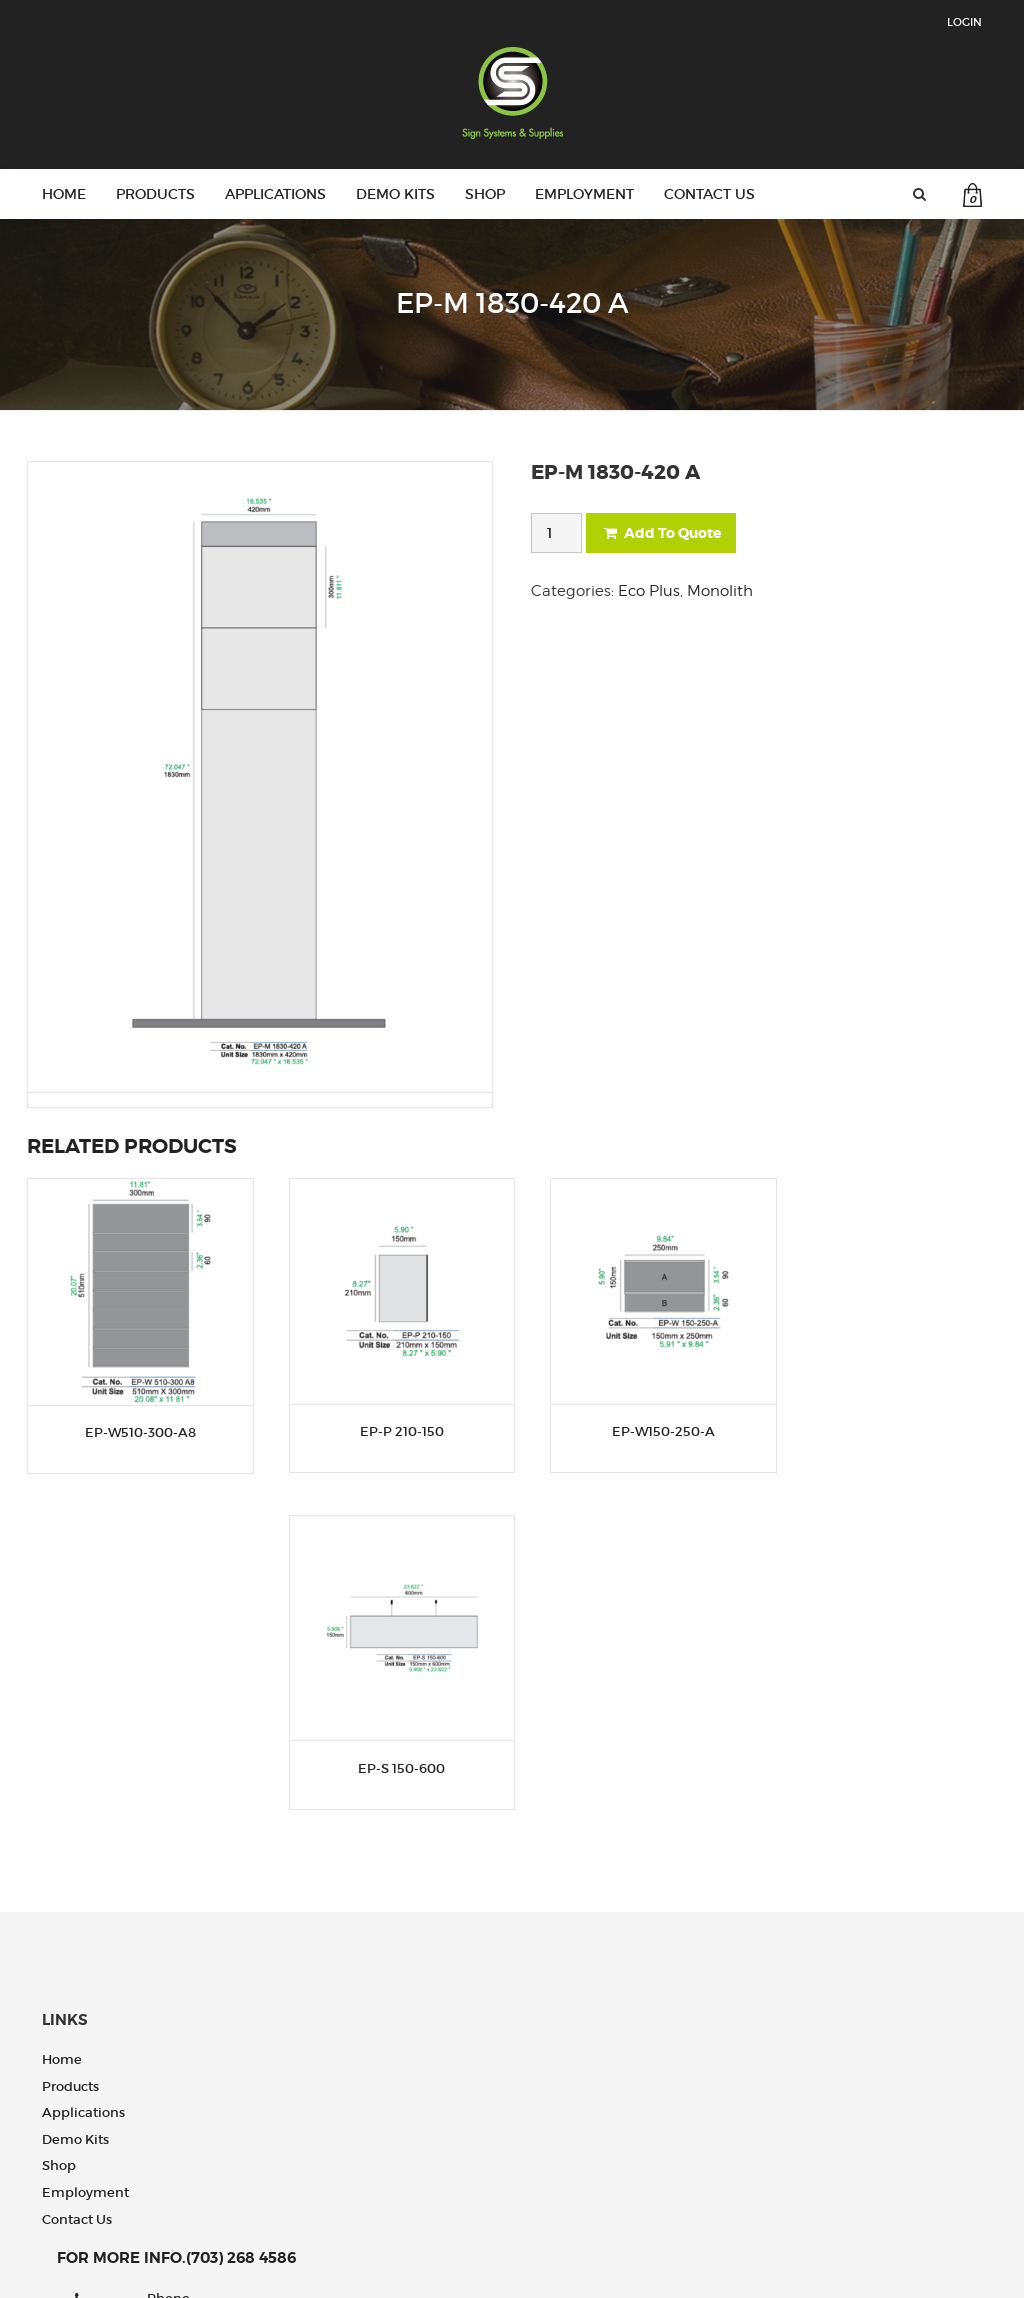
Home (64, 194)
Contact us (709, 194)
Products (155, 194)
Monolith (720, 591)
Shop (485, 194)
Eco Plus (649, 591)
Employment (584, 194)
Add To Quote (661, 533)
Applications (275, 194)
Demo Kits (395, 194)
